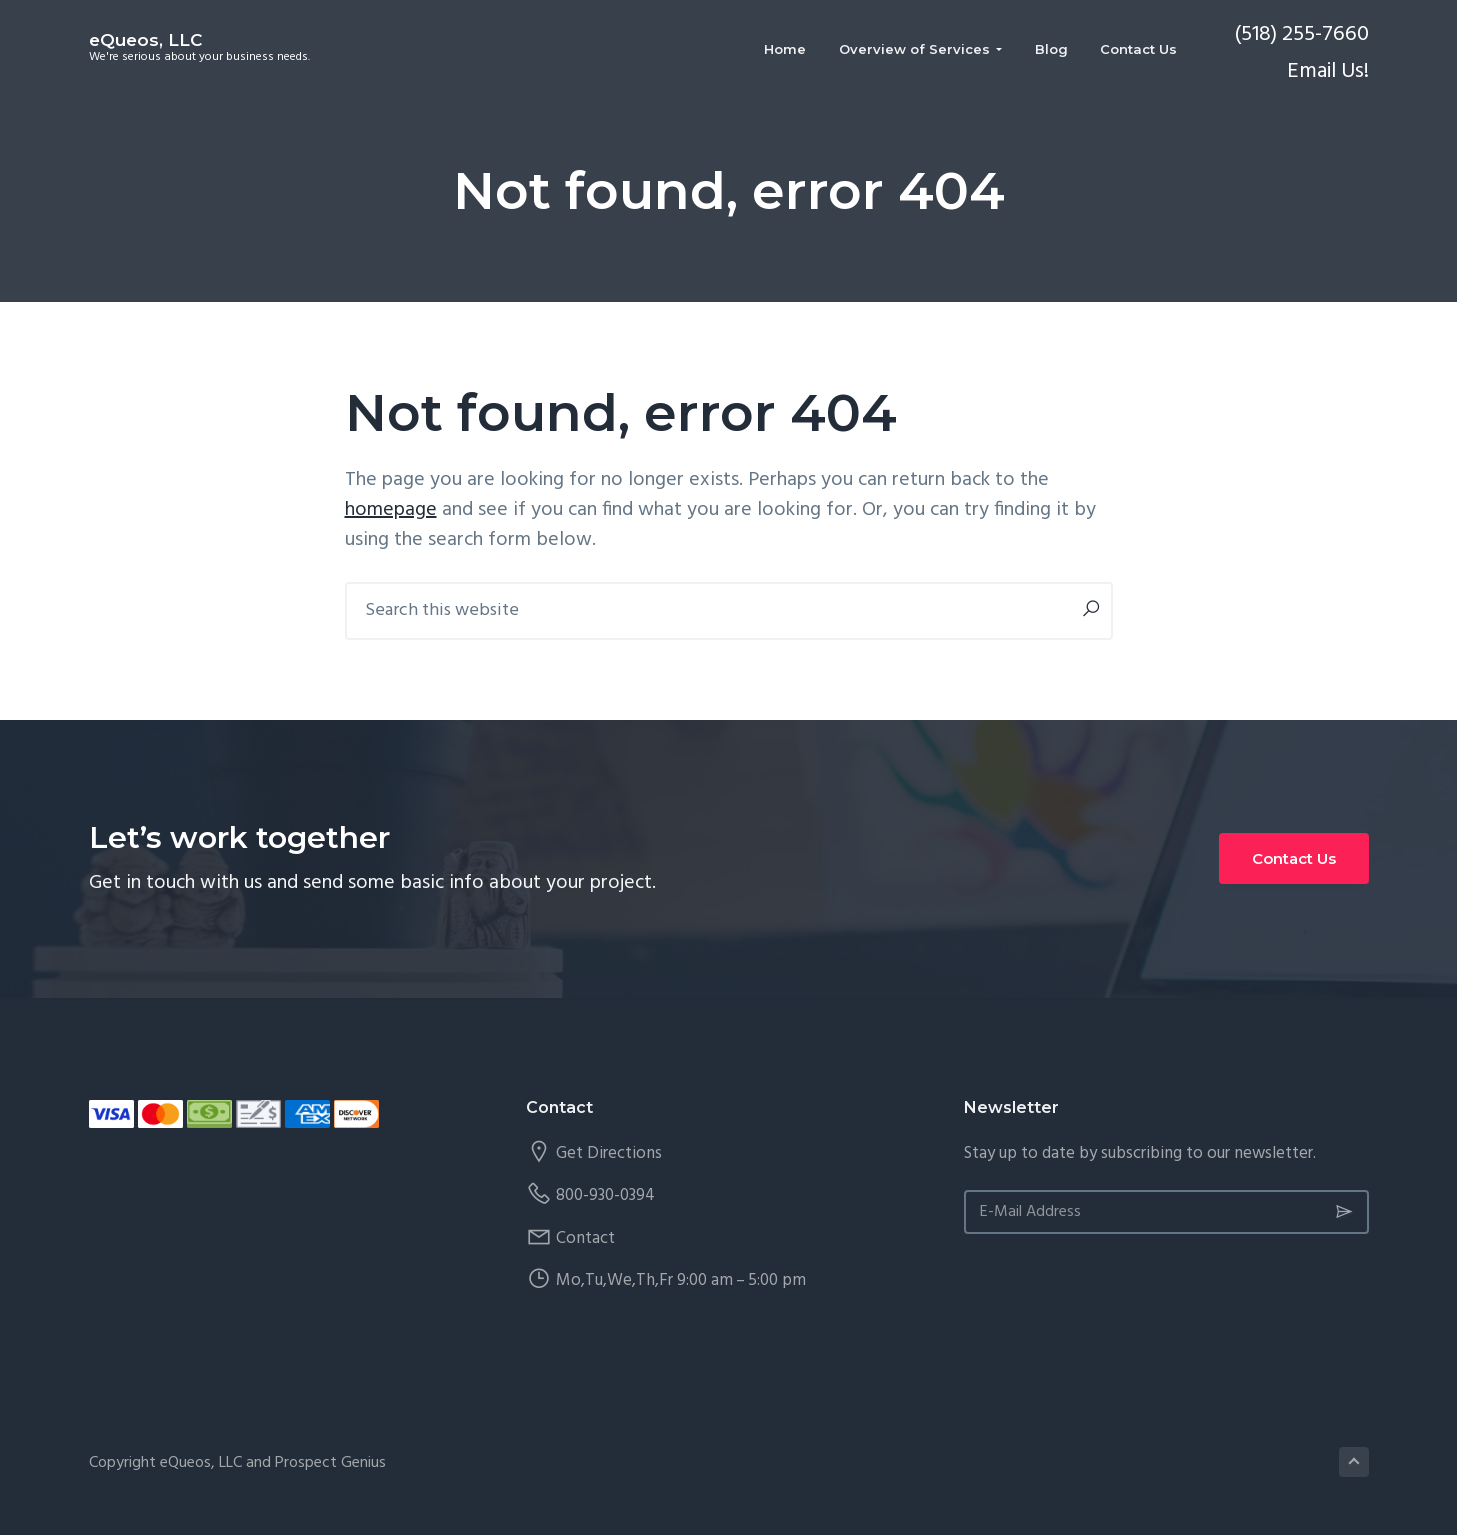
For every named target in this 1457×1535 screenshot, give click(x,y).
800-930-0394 (605, 1195)
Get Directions (609, 1153)
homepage (391, 510)
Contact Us (1294, 858)
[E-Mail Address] (1166, 1212)
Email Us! (1328, 71)
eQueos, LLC (145, 40)
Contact (585, 1238)
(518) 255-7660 (1301, 34)
